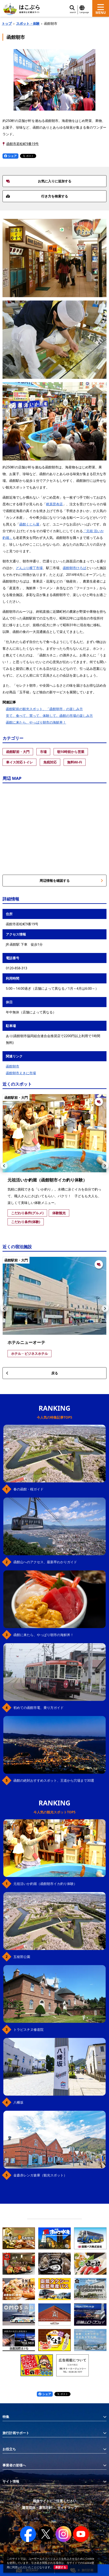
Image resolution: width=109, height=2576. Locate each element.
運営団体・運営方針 (37, 2507)
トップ (7, 23)
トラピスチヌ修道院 (28, 2029)
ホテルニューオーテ (26, 1342)
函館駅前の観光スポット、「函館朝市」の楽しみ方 (44, 709)
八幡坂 (18, 2102)
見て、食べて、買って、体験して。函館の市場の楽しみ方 (49, 715)
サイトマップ (67, 2507)
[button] (4, 1165)
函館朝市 (12, 1066)
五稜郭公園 (21, 1956)
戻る (32, 1373)
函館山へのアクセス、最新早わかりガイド (45, 1562)
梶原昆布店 (54, 504)
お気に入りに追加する (38, 181)
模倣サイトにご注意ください (54, 2501)
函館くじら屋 (29, 524)
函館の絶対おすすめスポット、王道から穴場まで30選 (53, 1780)
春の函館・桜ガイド (28, 1489)
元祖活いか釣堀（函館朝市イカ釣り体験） (47, 1180)
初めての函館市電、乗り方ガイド (38, 1707)
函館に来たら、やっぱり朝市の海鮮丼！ (36, 722)
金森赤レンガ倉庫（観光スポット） (40, 2175)
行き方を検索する (37, 196)
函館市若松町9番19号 (22, 143)
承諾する (60, 2567)
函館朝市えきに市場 (21, 1073)
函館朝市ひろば (74, 568)
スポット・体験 (28, 23)
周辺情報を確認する (71, 880)
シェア (10, 156)
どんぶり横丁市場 (29, 568)
